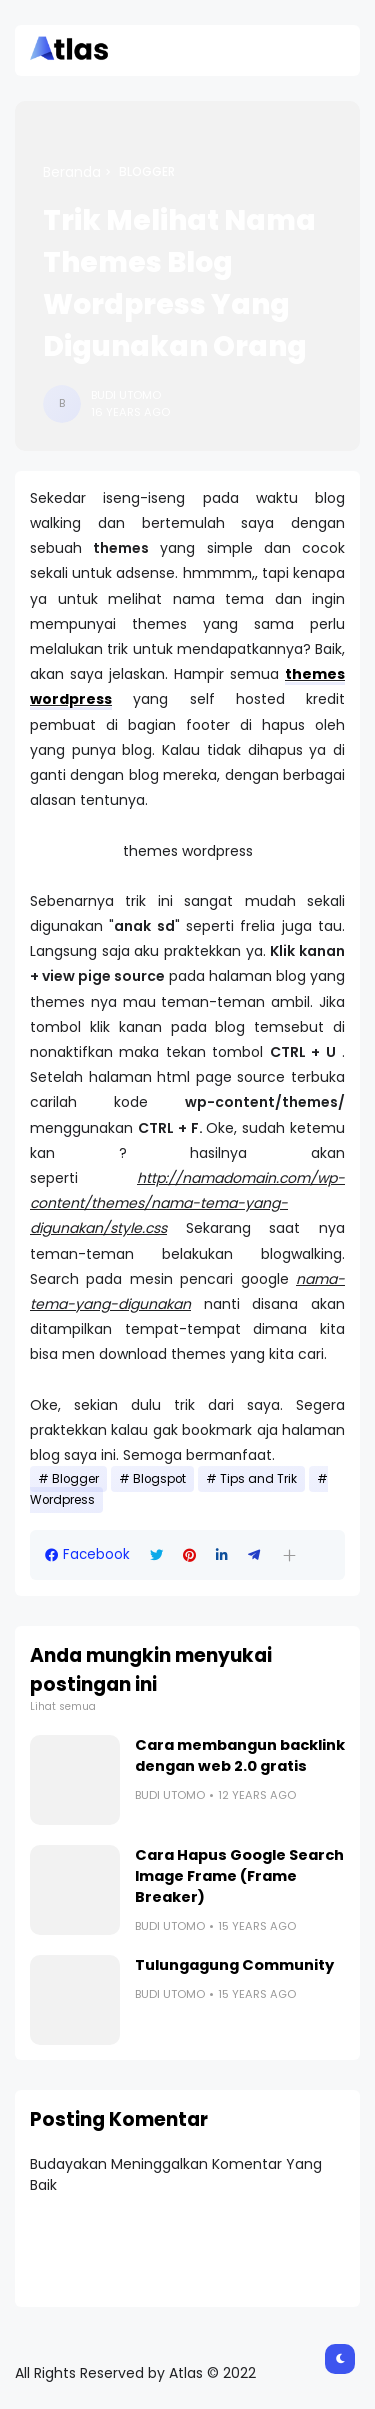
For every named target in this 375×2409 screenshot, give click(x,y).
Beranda (72, 172)
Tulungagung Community (234, 1965)
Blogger (147, 172)
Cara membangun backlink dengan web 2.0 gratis (240, 1755)
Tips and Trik (258, 1479)
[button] (289, 1555)
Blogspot (159, 1479)
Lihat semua (63, 1706)
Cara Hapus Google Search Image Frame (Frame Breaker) (239, 1876)
